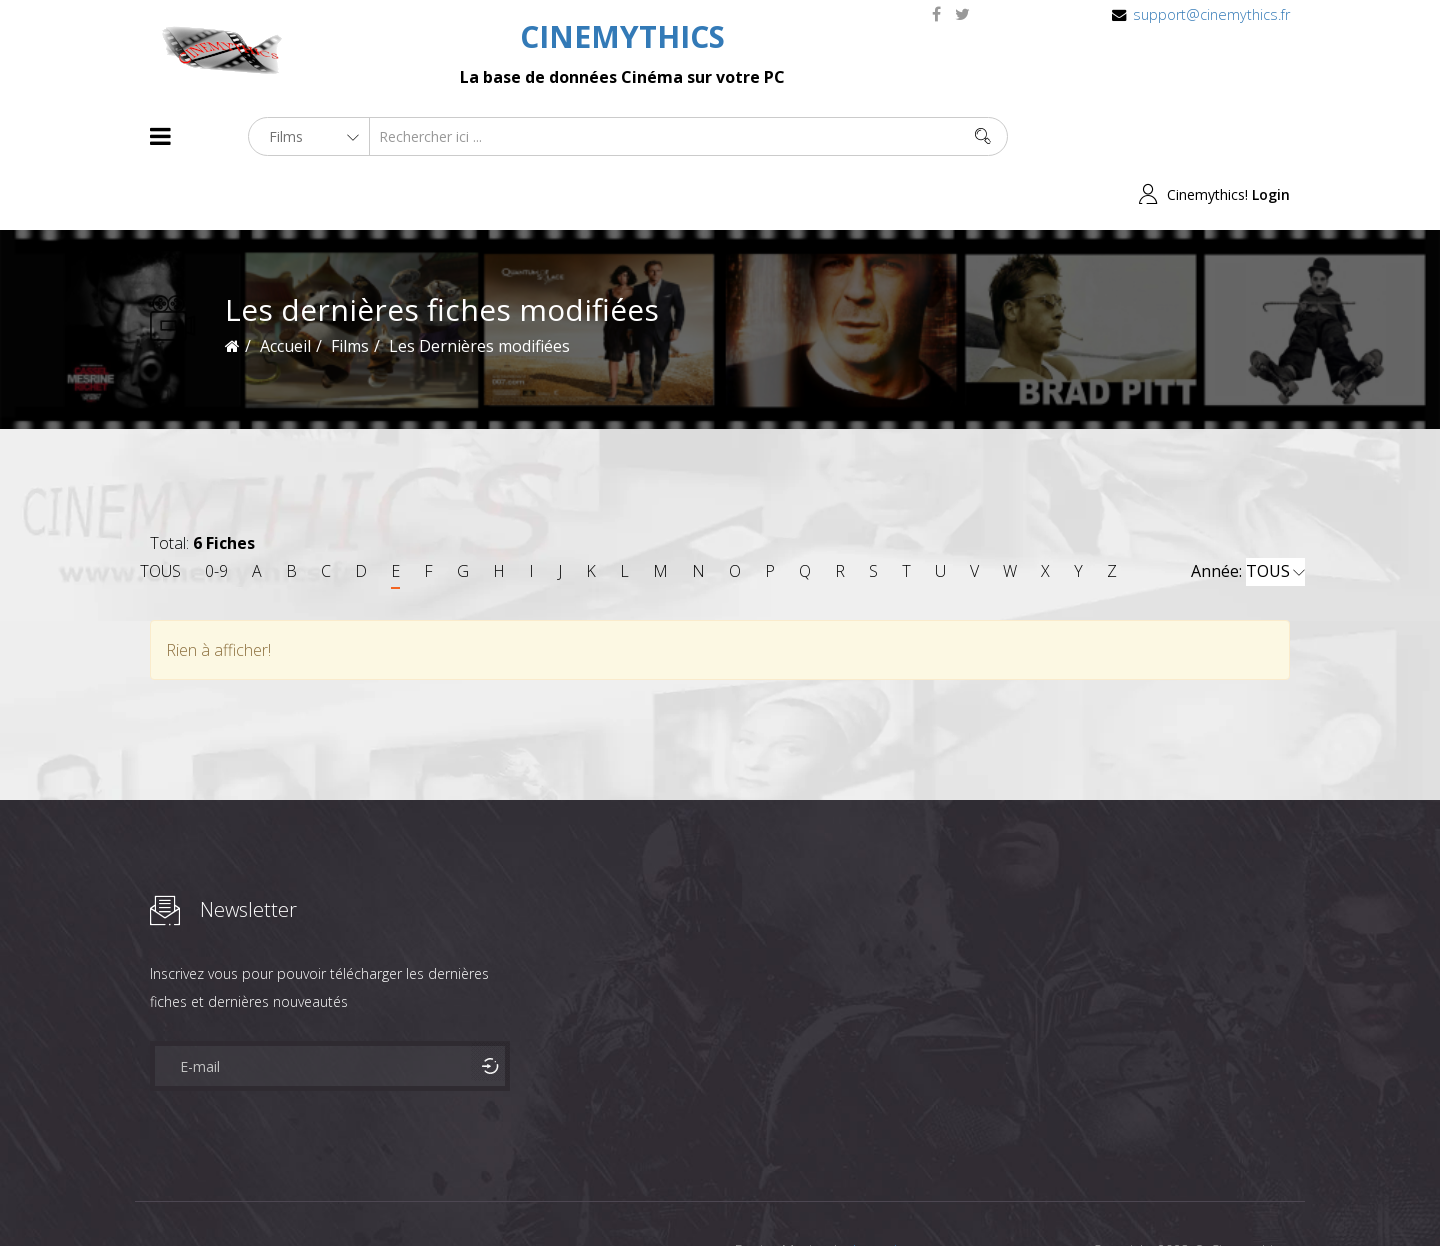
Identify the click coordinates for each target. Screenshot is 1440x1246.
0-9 (216, 513)
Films (210, 1194)
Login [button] (1271, 136)
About (154, 1194)
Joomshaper (892, 1192)
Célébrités (279, 1194)
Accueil (285, 288)
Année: (1248, 514)
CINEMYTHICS (622, 36)
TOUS (160, 513)
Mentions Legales (388, 1194)
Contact (489, 1194)
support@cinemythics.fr (1211, 14)
